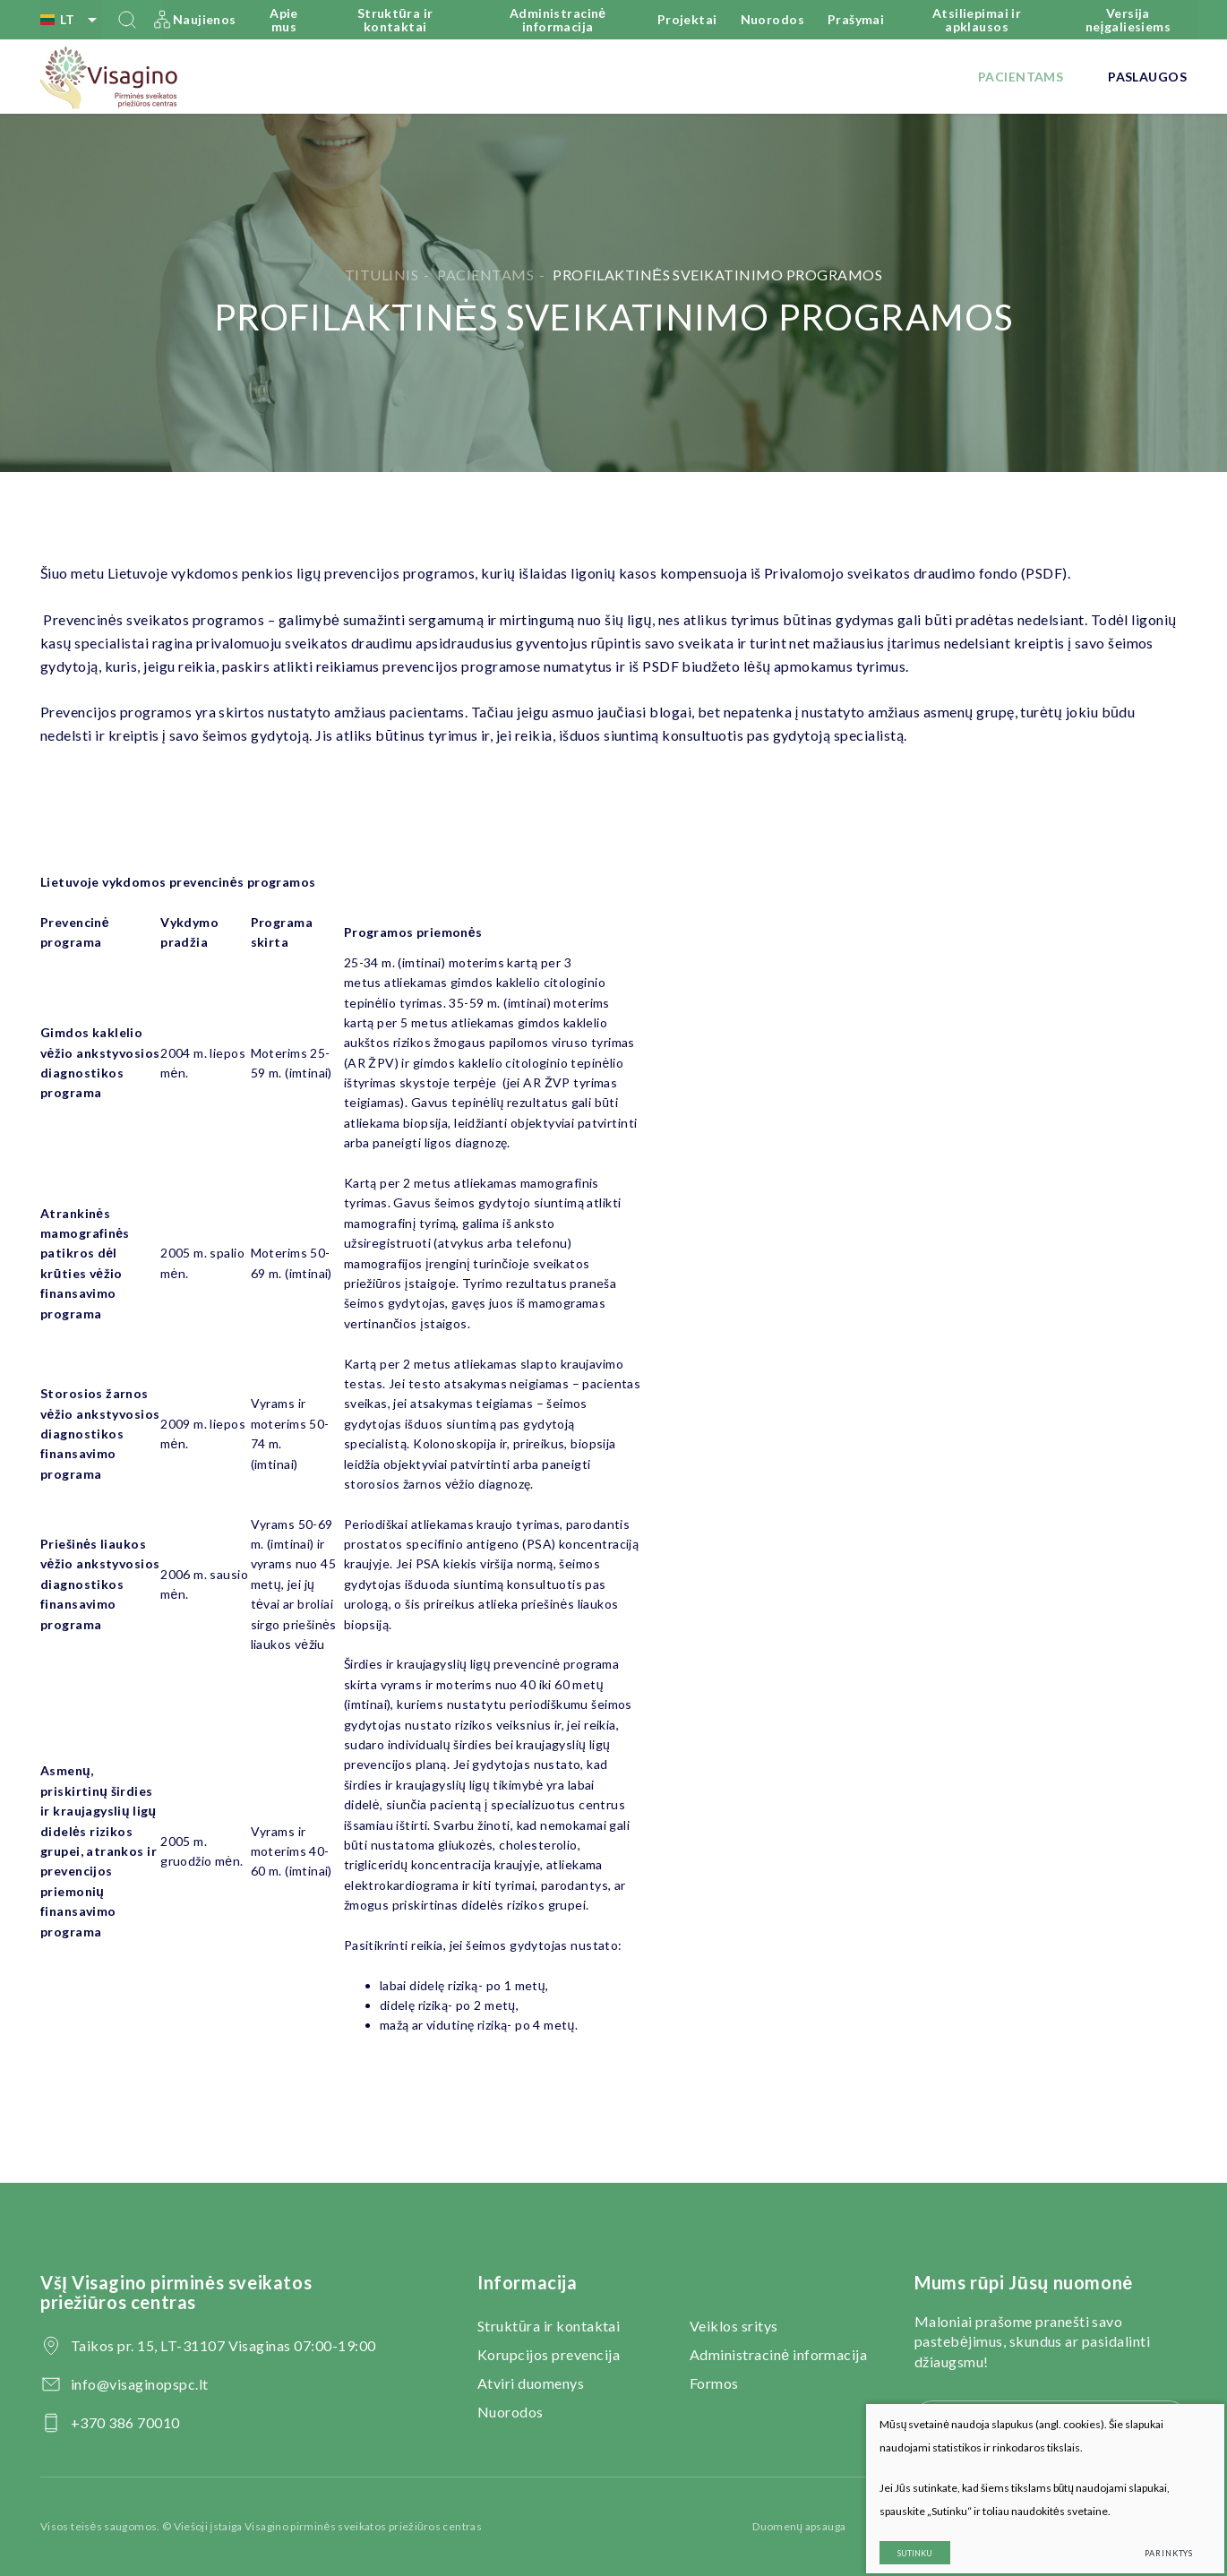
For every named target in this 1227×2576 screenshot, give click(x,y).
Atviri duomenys (530, 2382)
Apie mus (284, 19)
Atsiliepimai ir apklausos (976, 19)
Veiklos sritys (734, 2325)
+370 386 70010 (125, 2422)
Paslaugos (1147, 76)
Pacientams (1020, 76)
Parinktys (1153, 2538)
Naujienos (204, 19)
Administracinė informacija (558, 19)
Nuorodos (772, 19)
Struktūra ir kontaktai (395, 19)
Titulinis (381, 274)
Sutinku (899, 2538)
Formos (714, 2382)
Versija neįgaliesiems (1128, 19)
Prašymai (856, 19)
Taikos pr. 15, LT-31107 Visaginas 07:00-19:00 (223, 2345)
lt (71, 19)
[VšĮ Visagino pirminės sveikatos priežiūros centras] (109, 77)
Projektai (687, 19)
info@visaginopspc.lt (140, 2383)
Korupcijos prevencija (548, 2354)
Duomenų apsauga (798, 2526)
